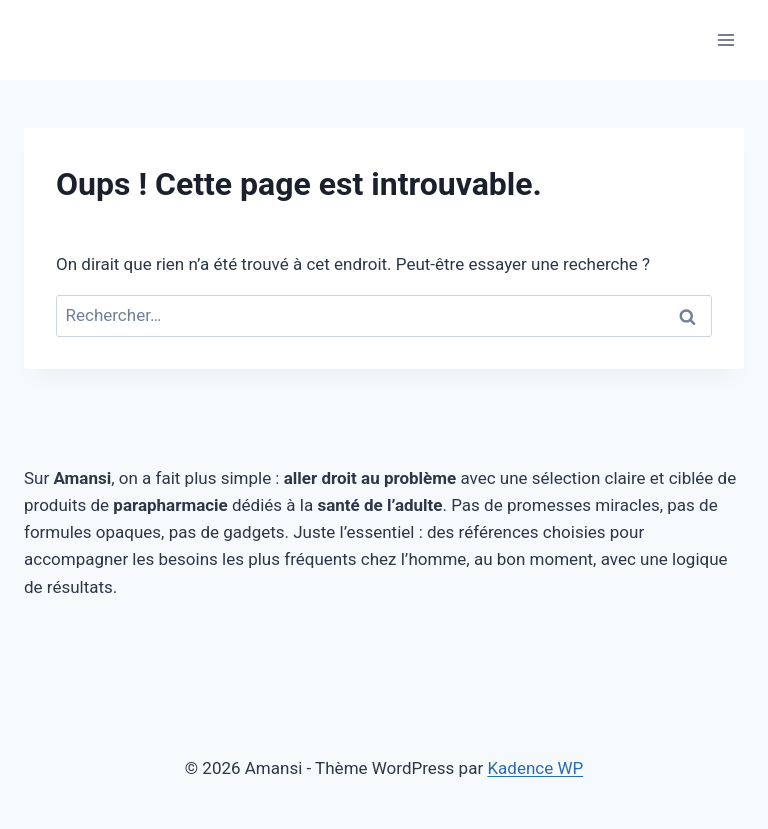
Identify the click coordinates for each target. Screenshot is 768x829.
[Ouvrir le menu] (725, 39)
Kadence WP (535, 768)
